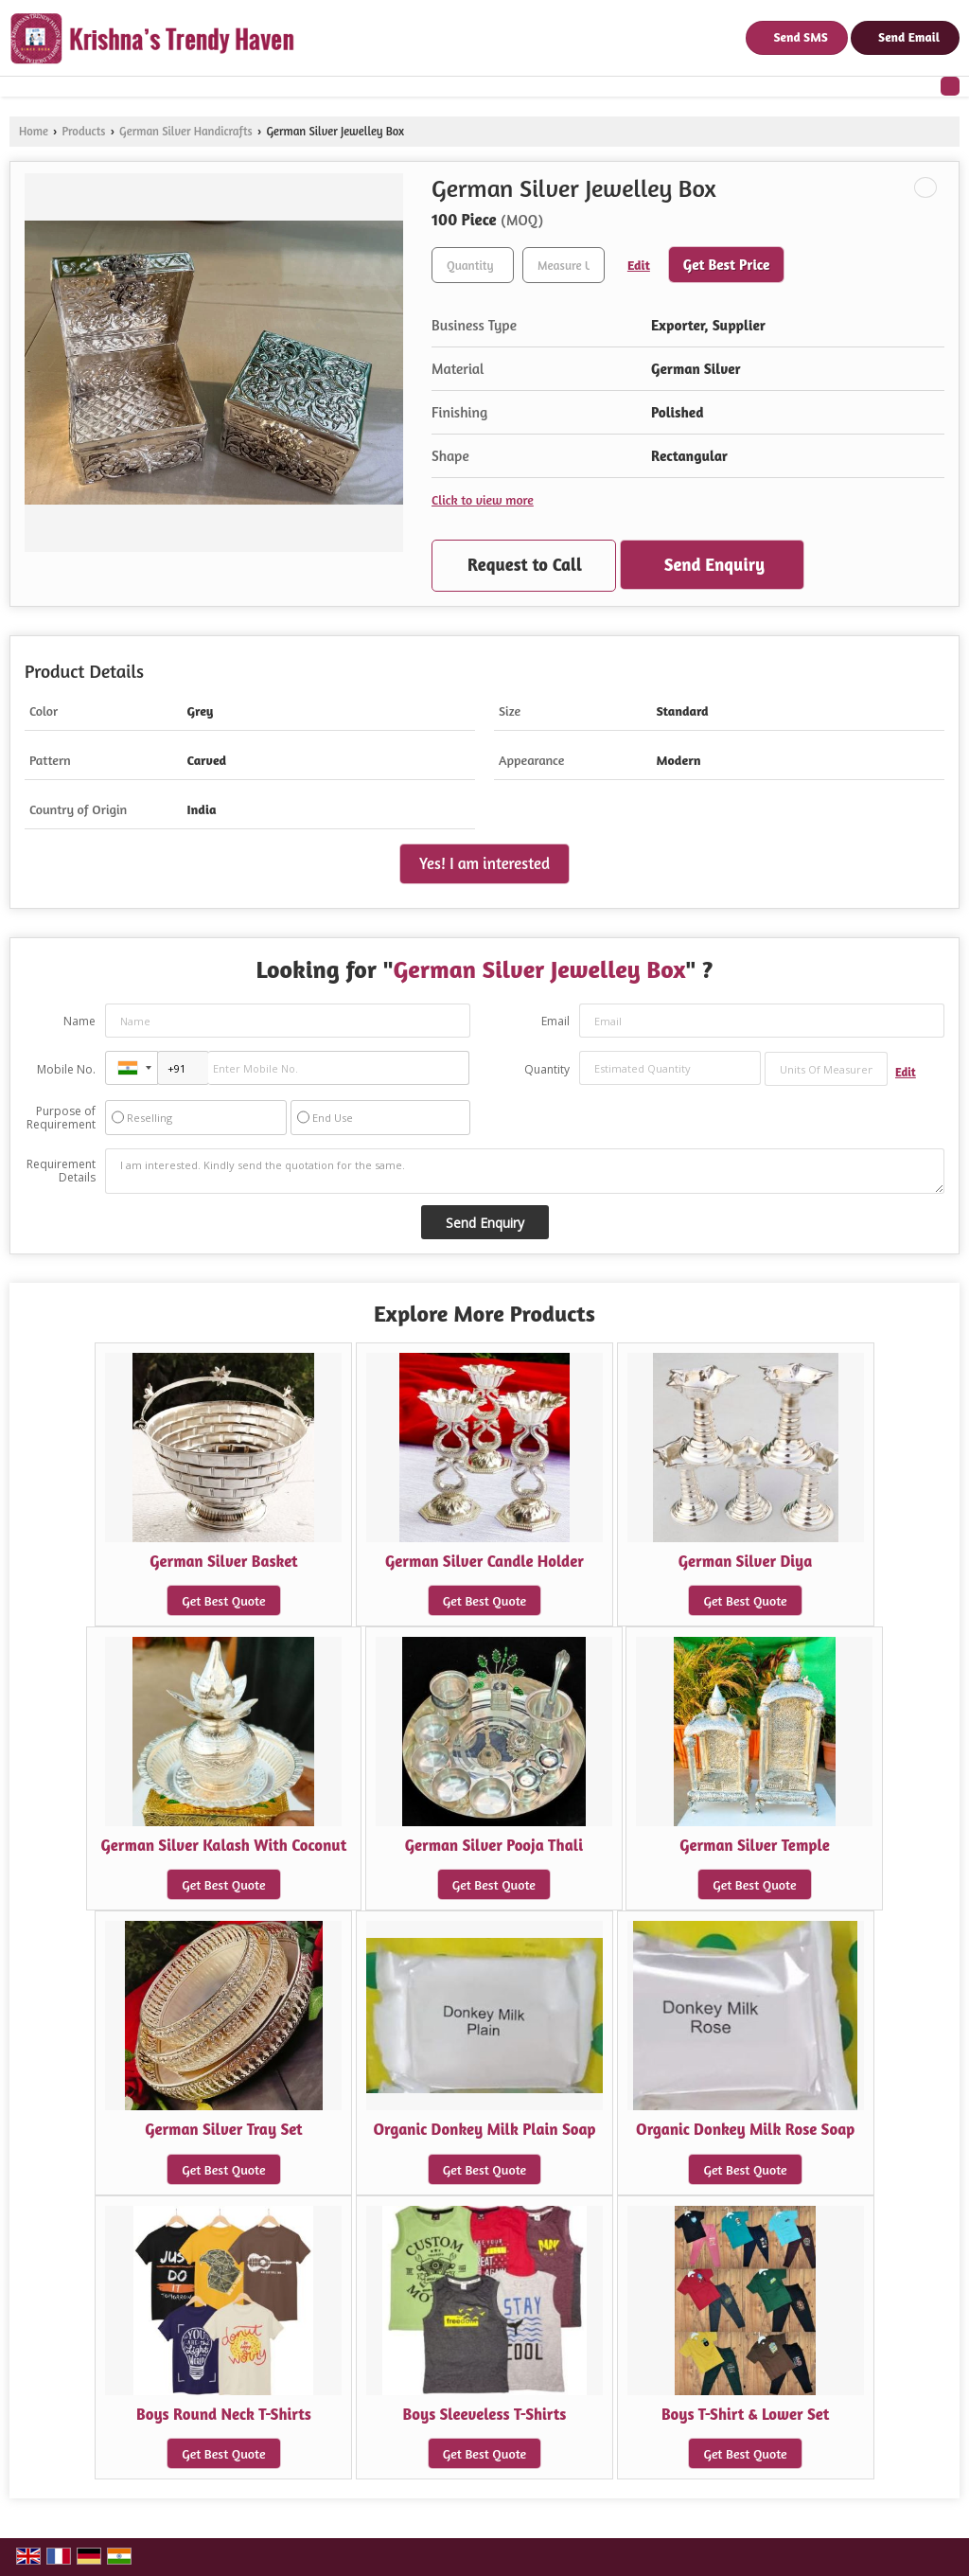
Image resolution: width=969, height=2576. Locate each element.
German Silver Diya (745, 1561)
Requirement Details (61, 1171)
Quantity (547, 1069)
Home (33, 131)
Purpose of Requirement (61, 1118)
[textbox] (563, 265)
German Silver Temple (754, 1845)
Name (79, 1021)
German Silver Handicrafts (186, 131)
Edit (638, 265)
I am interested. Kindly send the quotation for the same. (524, 1171)
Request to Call (524, 564)
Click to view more (483, 499)
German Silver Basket (224, 1561)
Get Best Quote (223, 1600)
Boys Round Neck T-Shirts (223, 2414)
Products (83, 131)
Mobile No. (66, 1069)
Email (555, 1021)
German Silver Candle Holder (484, 1561)
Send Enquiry (714, 564)
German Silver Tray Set (224, 2129)
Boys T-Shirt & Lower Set (745, 2414)
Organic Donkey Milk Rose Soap (745, 2129)
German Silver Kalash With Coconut (224, 1845)
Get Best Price (726, 265)
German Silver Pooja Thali (494, 1845)
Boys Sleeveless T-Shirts (485, 2414)
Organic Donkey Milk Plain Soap (484, 2129)
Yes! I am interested (484, 863)
